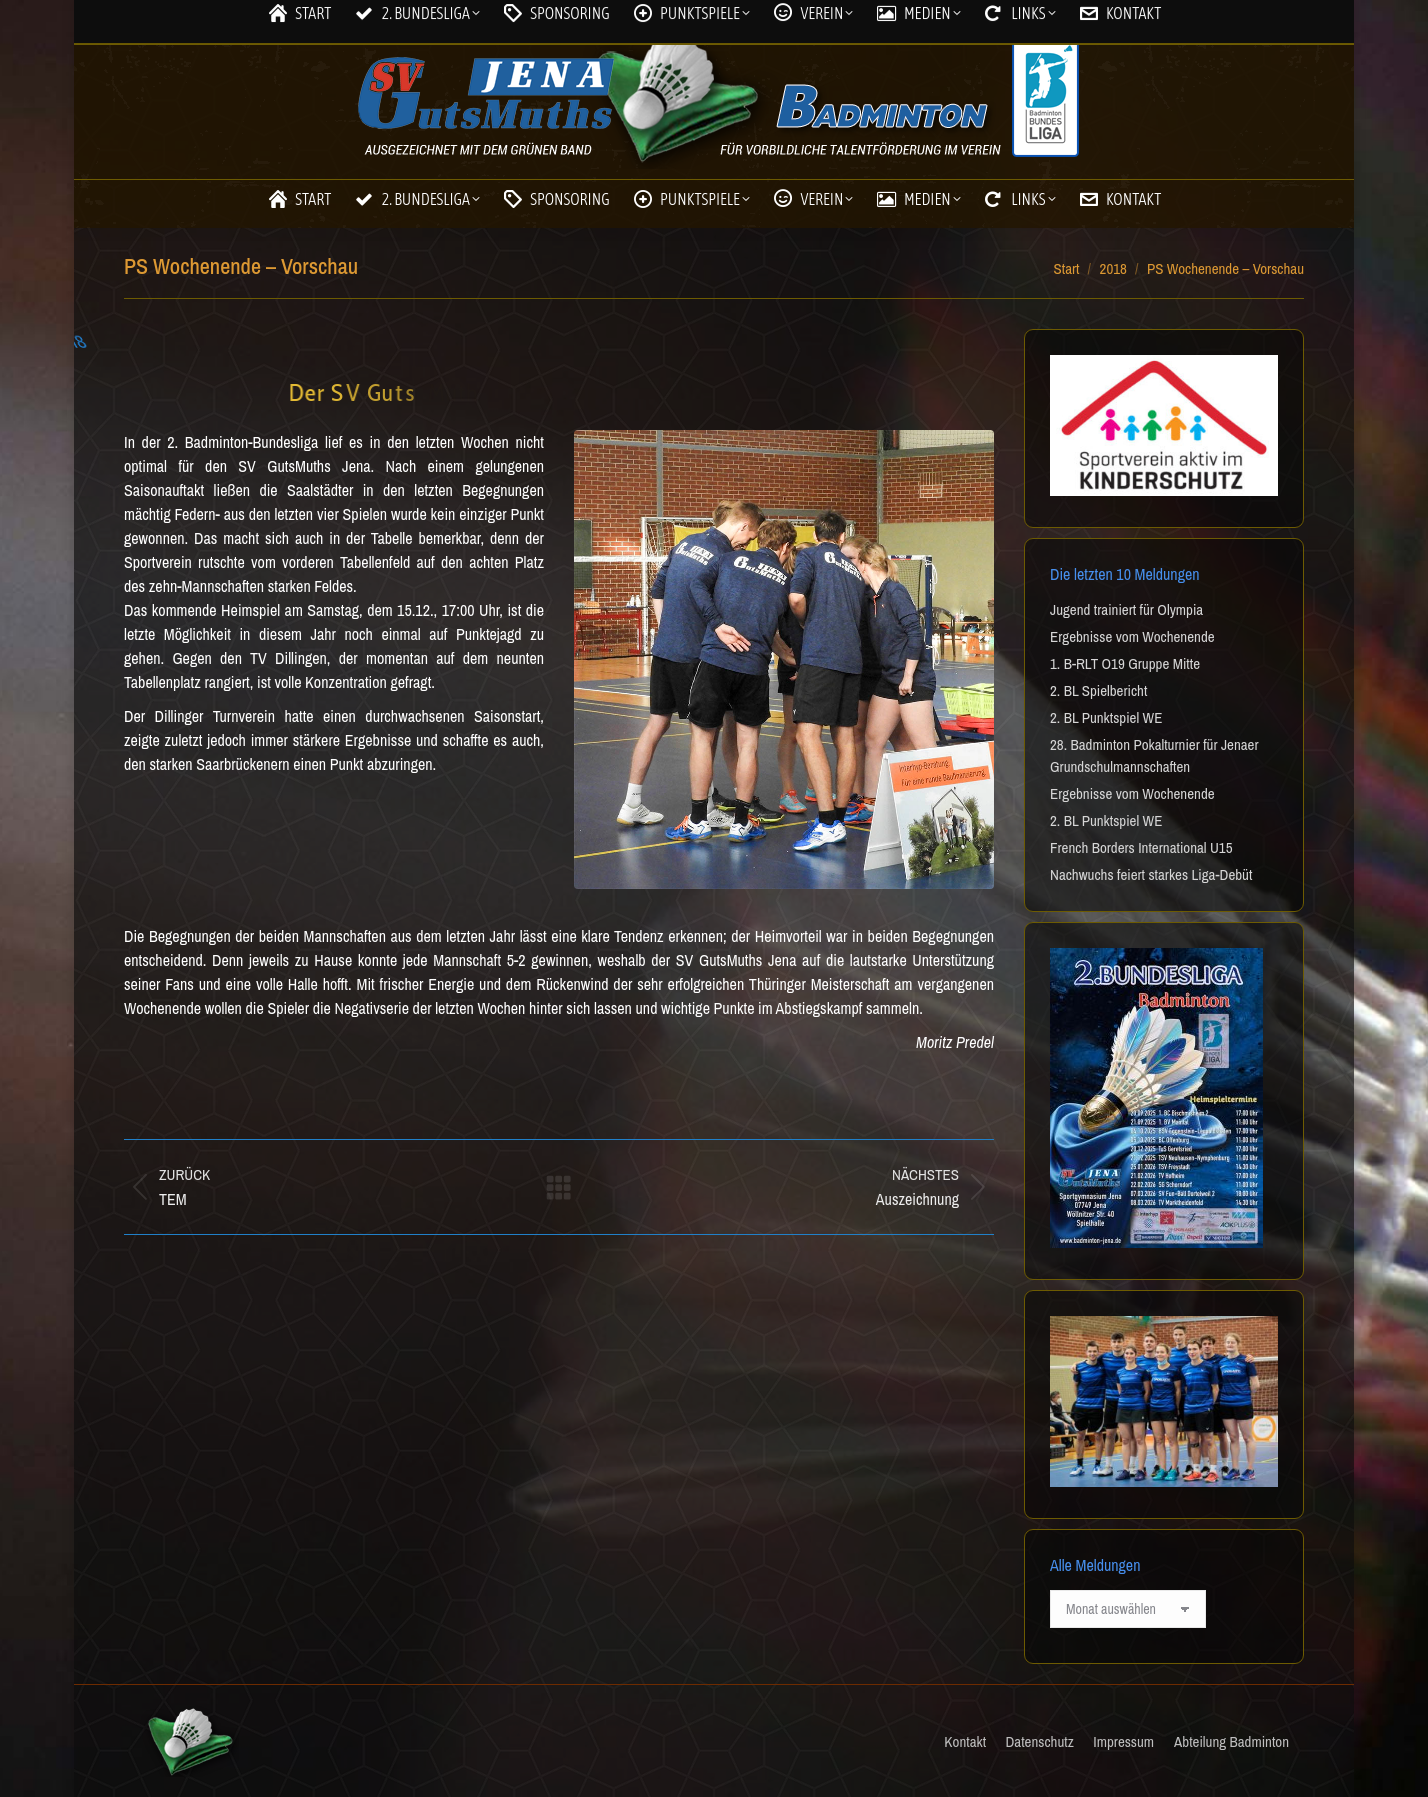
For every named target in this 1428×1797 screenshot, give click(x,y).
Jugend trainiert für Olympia (1126, 609)
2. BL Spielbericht (1098, 690)
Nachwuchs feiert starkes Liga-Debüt (1151, 874)
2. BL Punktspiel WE (1106, 717)
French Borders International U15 (1141, 847)
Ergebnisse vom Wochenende (1132, 636)
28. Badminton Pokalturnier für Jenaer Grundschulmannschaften (1154, 755)
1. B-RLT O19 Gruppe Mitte (1125, 663)
